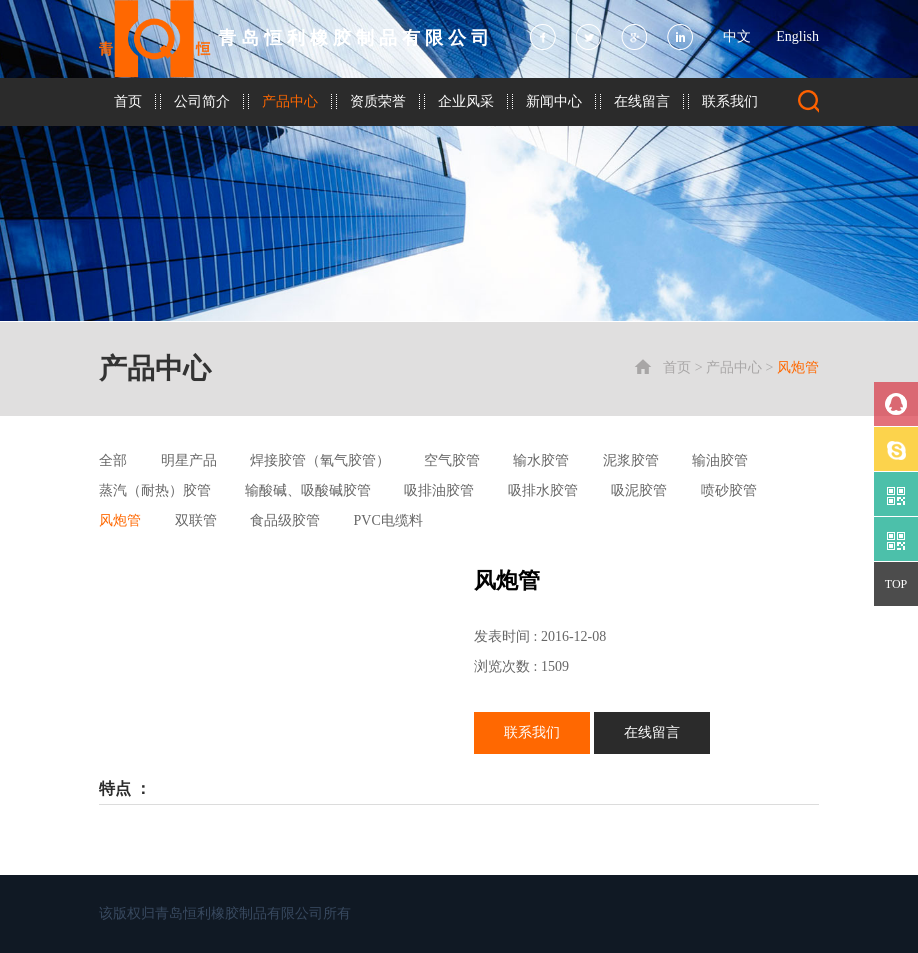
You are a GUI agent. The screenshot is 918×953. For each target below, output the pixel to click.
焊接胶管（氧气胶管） (320, 460)
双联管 (196, 520)
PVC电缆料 (388, 520)
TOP (896, 584)
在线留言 (642, 101)
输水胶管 (541, 460)
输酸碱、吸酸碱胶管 (308, 490)
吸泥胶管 (639, 490)
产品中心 (290, 101)
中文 (737, 36)
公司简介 (202, 101)
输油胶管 (720, 460)
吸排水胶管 (543, 490)
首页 (128, 101)
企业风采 (466, 101)
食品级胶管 (285, 520)
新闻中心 (554, 101)
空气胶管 (452, 460)
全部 (113, 460)
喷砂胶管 (729, 490)
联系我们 (730, 101)
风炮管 (798, 367)
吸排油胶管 (439, 490)
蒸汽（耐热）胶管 (155, 490)
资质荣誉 (378, 101)
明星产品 (189, 460)
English (797, 36)
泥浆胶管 (631, 460)
